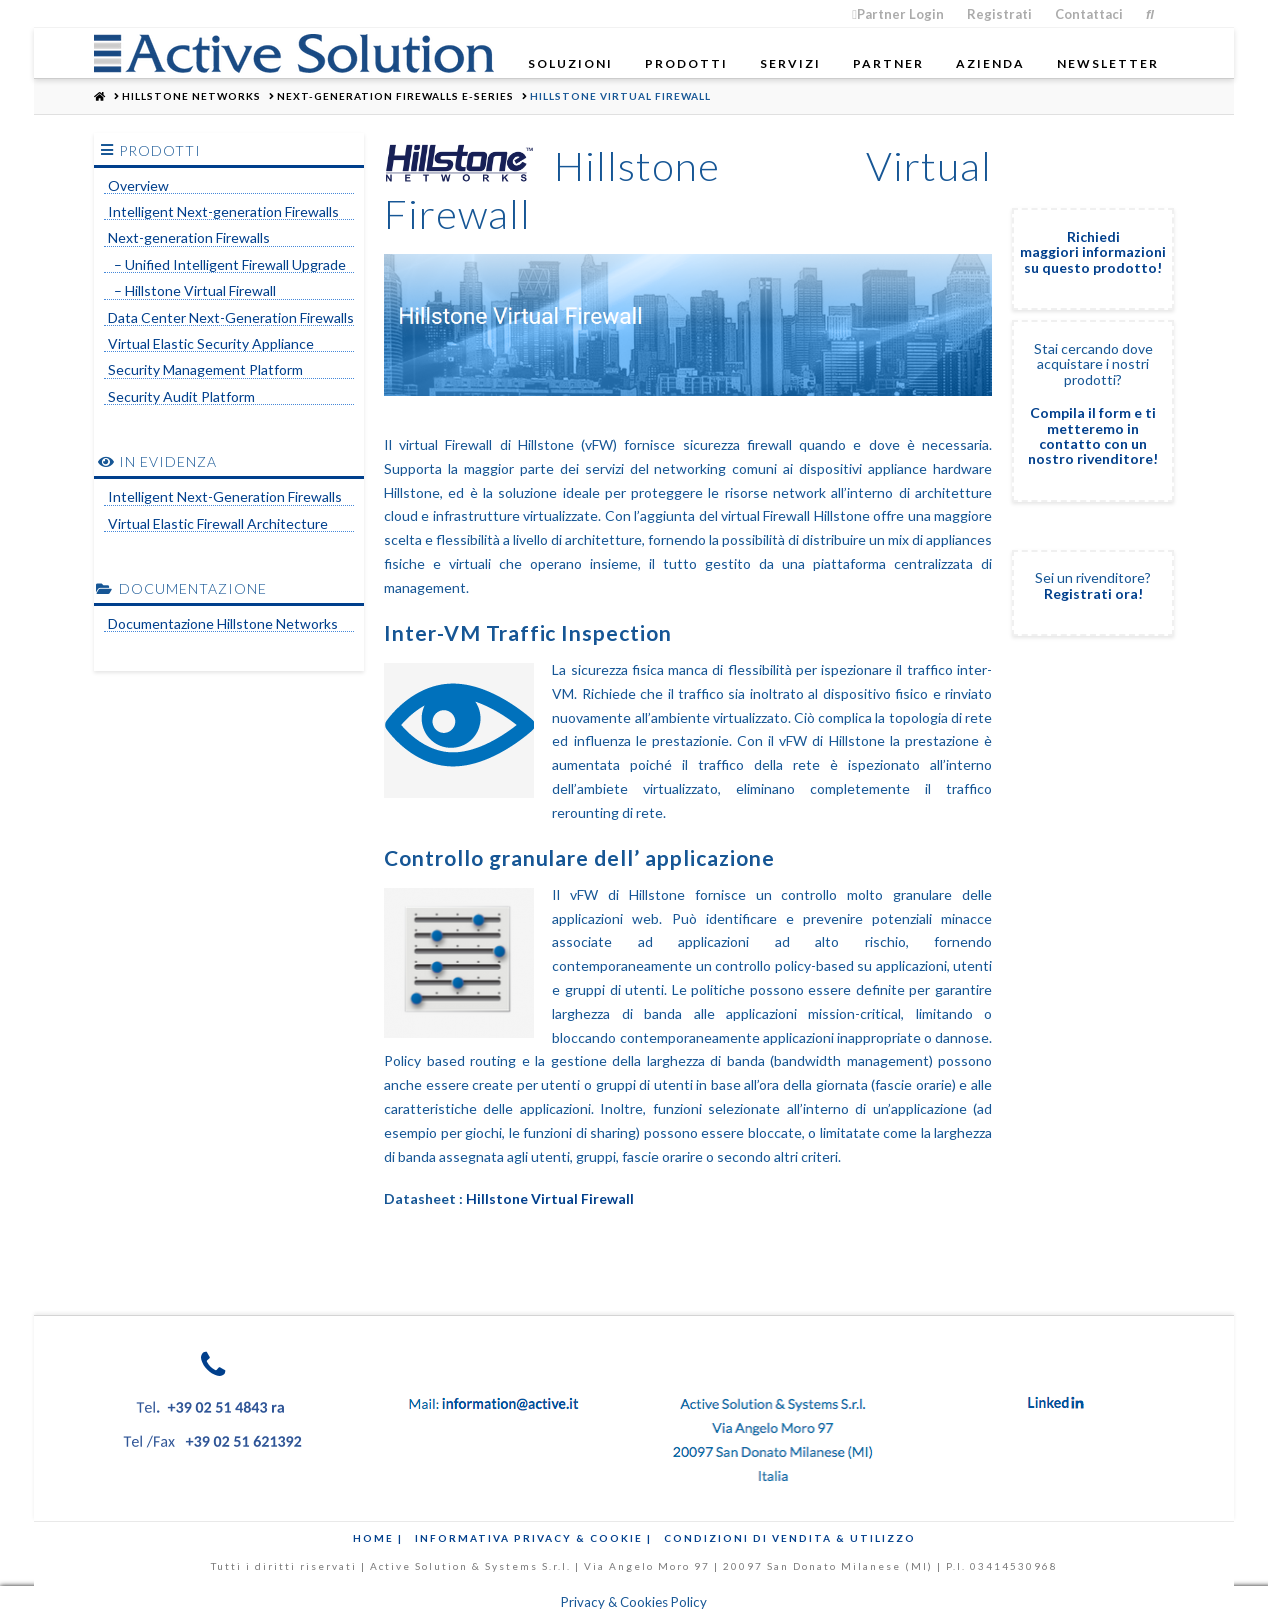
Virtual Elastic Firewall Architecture (218, 524)
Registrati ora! (1093, 593)
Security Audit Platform (181, 397)
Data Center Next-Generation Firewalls (231, 318)
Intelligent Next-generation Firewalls (223, 212)
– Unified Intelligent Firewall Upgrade (227, 265)
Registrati (999, 14)
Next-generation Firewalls (189, 238)
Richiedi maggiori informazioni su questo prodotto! (1093, 252)
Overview (138, 186)
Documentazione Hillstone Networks (223, 624)
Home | (378, 1538)
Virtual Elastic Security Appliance (211, 344)
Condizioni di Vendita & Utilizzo (790, 1538)
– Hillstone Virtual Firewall (192, 291)
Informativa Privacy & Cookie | (533, 1538)
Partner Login (898, 14)
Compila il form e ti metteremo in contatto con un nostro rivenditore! (1093, 435)
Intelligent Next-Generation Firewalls (225, 497)
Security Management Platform (205, 370)
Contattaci (1089, 14)
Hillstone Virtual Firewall (550, 1198)
